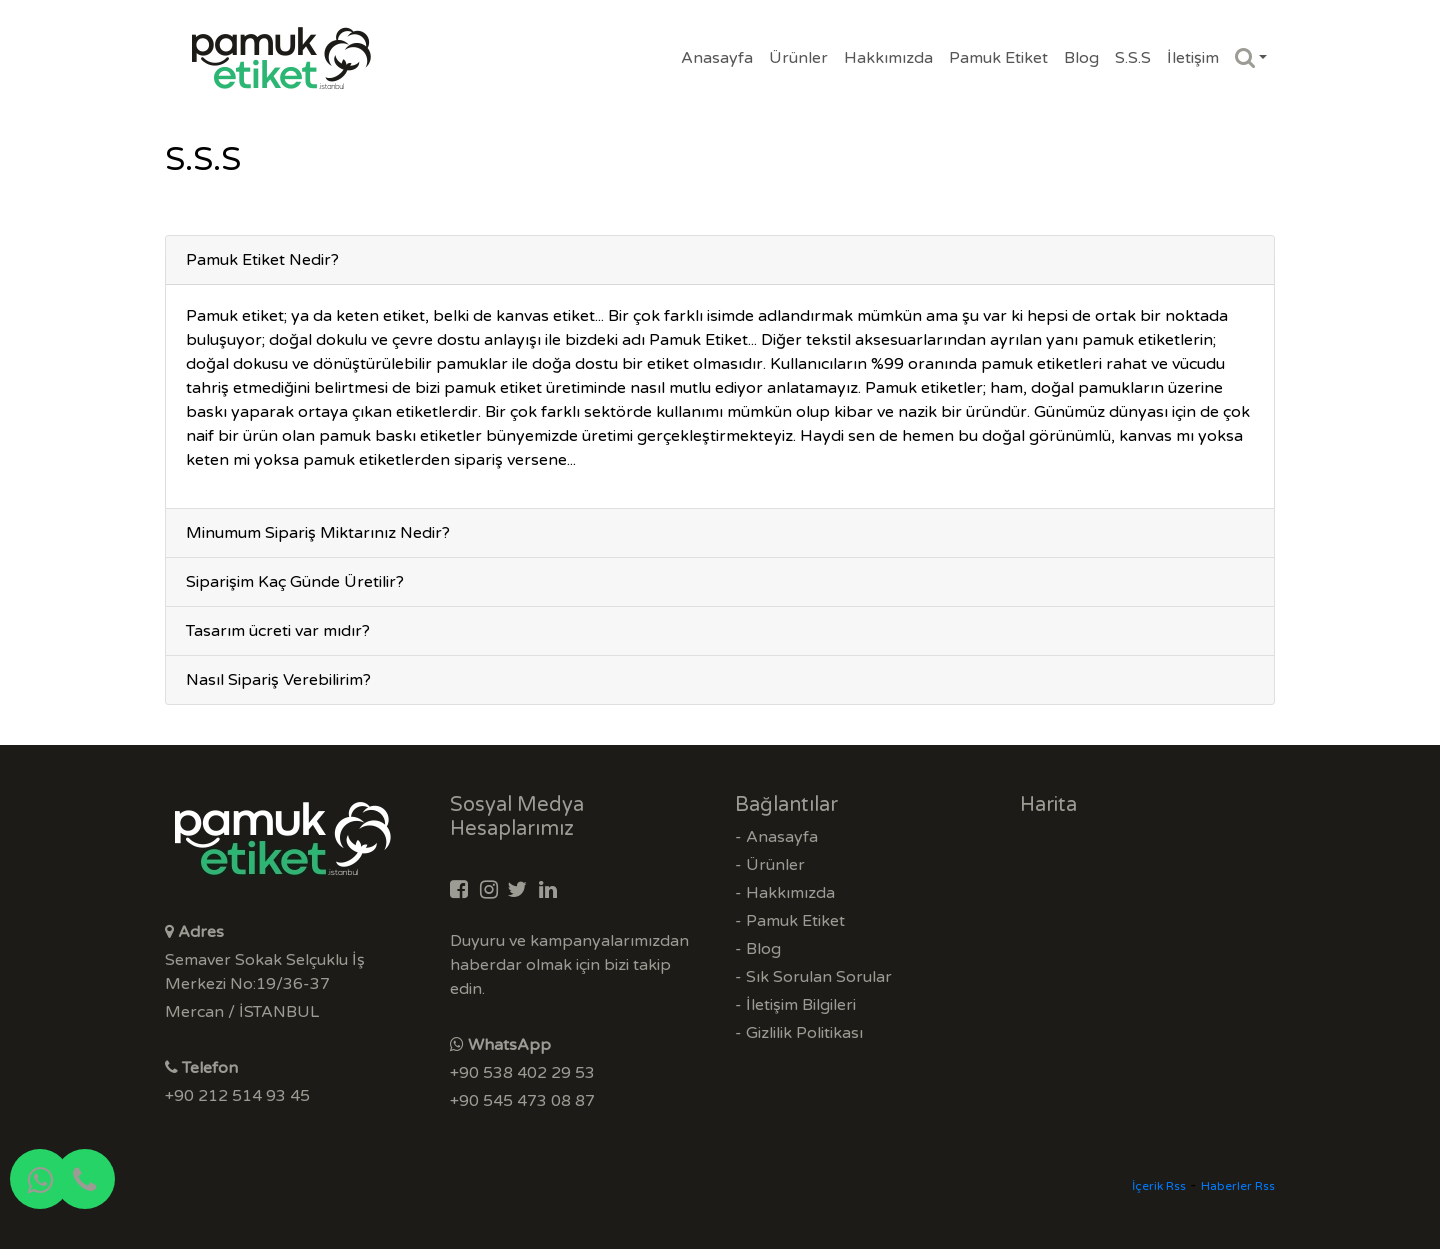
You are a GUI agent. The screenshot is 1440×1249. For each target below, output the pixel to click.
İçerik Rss (1159, 1186)
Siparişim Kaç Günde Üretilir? (295, 582)
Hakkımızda (888, 58)
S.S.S (1133, 58)
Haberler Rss (1238, 1186)
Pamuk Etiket (998, 58)
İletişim (1193, 58)
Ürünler (798, 58)
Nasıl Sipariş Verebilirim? (278, 680)
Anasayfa (717, 58)
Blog (1081, 58)
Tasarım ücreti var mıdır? (278, 631)
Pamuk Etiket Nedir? (262, 260)
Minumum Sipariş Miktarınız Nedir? (318, 533)
